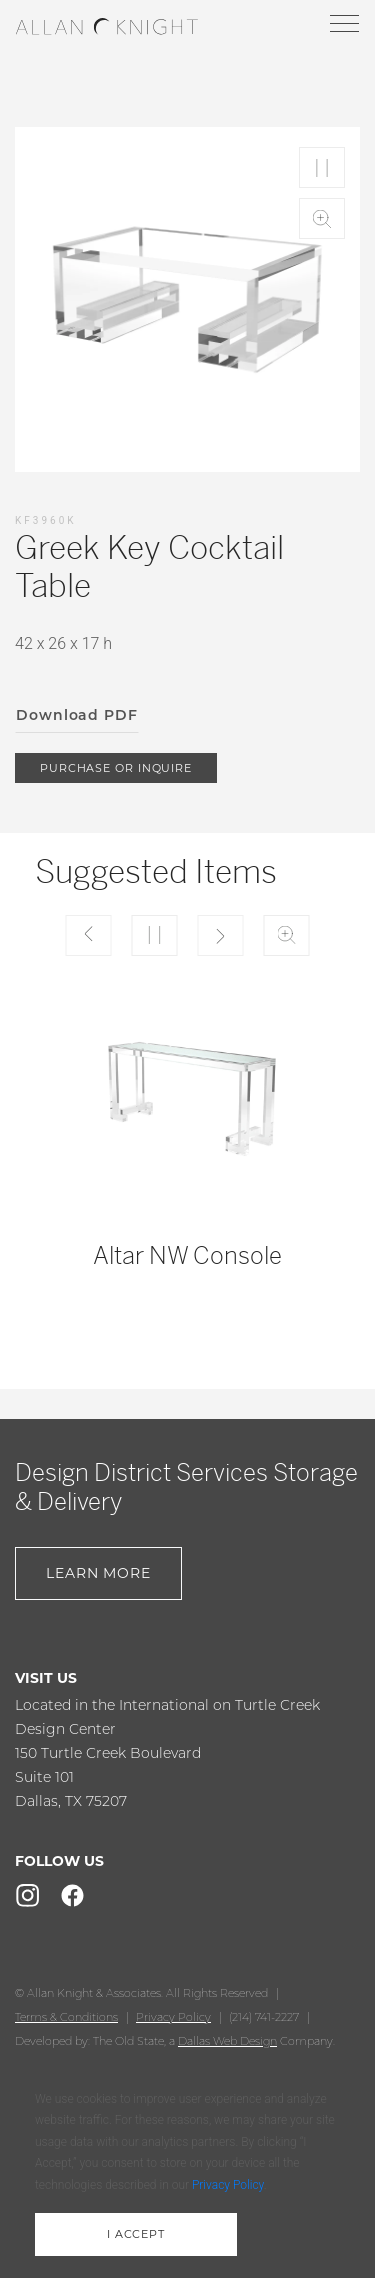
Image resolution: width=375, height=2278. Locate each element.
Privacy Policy (173, 2017)
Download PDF (77, 715)
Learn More (98, 1573)
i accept (136, 2234)
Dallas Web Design (227, 2041)
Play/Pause (322, 167)
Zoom (322, 218)
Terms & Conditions (66, 2017)
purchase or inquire (116, 768)
